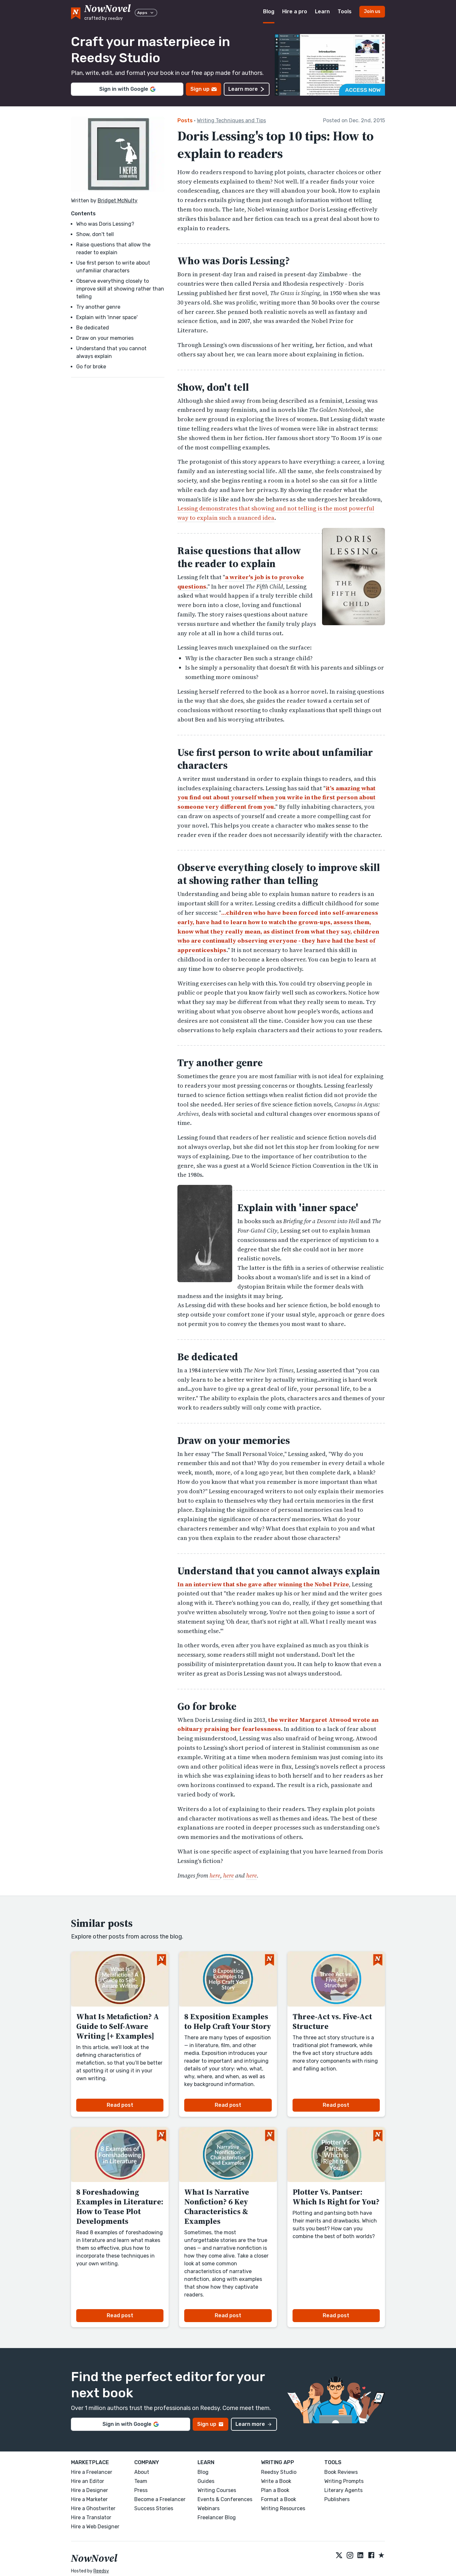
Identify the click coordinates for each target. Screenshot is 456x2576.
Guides (206, 2481)
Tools (345, 11)
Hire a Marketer (89, 2499)
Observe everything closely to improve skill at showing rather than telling (120, 289)
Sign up (203, 89)
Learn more (246, 89)
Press (141, 2490)
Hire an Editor (87, 2481)
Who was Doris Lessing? (105, 224)
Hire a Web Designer (95, 2526)
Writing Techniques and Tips (231, 120)
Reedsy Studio (278, 2472)
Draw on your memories (105, 338)
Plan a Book (275, 2490)
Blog (268, 11)
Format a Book (278, 2499)
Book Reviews (341, 2472)
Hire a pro (294, 11)
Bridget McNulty (118, 200)
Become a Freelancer (160, 2499)
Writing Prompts (344, 2481)
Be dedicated (92, 328)
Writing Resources (283, 2508)
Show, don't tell (95, 234)
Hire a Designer (89, 2490)
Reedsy (101, 2571)
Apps (146, 12)
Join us (372, 11)
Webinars (209, 2508)
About (141, 2472)
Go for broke (91, 367)
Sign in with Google (127, 89)
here (215, 1875)
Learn (322, 11)
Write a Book (276, 2481)
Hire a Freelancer (91, 2472)
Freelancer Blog (217, 2517)
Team (140, 2481)
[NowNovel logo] (75, 12)
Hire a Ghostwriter (93, 2508)
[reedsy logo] (107, 12)
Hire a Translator (91, 2517)
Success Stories (153, 2508)
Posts (185, 120)
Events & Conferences (225, 2499)
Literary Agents (343, 2490)
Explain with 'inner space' (107, 317)
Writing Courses (217, 2490)
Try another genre (98, 307)
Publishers (337, 2499)
